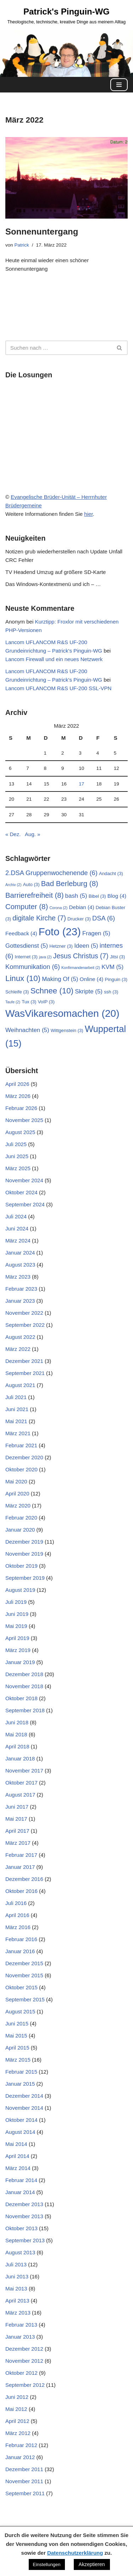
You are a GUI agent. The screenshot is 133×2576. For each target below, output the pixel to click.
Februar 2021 (21, 1445)
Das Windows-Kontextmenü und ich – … (53, 584)
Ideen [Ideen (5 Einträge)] (86, 945)
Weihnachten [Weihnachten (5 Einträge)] (27, 1030)
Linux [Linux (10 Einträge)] (22, 978)
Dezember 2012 (24, 2349)
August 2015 (20, 2011)
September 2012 (25, 2385)
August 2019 (20, 1590)
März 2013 (18, 2313)
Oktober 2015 (21, 1987)
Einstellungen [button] (47, 2564)
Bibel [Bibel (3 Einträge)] (97, 896)
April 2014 (17, 2156)
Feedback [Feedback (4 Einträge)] (21, 933)
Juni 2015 (16, 2023)
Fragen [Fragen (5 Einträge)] (96, 933)
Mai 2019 (16, 1626)
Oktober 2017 (21, 1783)
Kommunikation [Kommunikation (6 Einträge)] (32, 966)
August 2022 (20, 1337)
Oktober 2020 (21, 1469)
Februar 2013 (21, 2325)
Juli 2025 (16, 1144)
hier (88, 514)
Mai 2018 (16, 1734)
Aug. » (32, 834)
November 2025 (24, 1120)
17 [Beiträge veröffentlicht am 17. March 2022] (81, 784)
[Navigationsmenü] (119, 84)
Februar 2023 (21, 1289)
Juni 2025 (16, 1156)
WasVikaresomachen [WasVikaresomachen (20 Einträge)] (62, 1013)
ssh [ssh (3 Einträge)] (111, 991)
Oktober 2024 (21, 1192)
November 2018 (24, 1686)
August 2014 (20, 2132)
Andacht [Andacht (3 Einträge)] (111, 873)
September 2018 (25, 1710)
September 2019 (25, 1578)
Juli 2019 (16, 1602)
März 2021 (18, 1433)
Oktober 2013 (21, 2228)
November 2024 (24, 1180)
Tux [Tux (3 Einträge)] (29, 1001)
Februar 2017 (21, 1855)
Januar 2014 (20, 2192)
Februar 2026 (21, 1108)
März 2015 (18, 2060)
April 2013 (17, 2301)
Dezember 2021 (24, 1361)
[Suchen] (58, 347)
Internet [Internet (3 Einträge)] (26, 956)
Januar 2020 (20, 1530)
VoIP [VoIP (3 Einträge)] (46, 1001)
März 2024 (18, 1241)
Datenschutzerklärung (75, 2553)
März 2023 (18, 1277)
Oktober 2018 (21, 1698)
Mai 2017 (16, 1819)
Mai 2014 (16, 2144)
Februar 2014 (21, 2180)
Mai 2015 (16, 2036)
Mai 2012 (16, 2409)
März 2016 (18, 1927)
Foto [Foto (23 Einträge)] (60, 931)
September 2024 (25, 1204)
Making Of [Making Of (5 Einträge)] (60, 979)
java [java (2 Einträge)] (45, 957)
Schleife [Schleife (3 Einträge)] (17, 991)
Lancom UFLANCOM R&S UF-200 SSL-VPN (58, 688)
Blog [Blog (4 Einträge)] (116, 896)
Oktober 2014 (21, 2120)
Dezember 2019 (24, 1542)
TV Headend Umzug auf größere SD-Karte (55, 572)
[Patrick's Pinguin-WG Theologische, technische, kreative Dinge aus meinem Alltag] (66, 15)
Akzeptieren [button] (92, 2564)
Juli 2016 (16, 1903)
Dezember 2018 (24, 1674)
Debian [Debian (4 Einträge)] (81, 907)
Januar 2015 (20, 2084)
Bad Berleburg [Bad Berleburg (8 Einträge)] (69, 883)
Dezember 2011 (24, 2469)
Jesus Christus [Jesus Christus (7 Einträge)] (81, 956)
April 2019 (17, 1638)
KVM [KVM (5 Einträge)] (112, 967)
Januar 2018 (20, 1758)
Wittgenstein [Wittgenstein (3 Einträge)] (67, 1030)
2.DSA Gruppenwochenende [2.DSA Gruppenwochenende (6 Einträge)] (51, 872)
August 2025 (20, 1132)
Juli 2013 (16, 2264)
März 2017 (18, 1843)
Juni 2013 (16, 2276)
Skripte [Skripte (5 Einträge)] (88, 991)
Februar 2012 (21, 2445)
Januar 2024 (20, 1253)
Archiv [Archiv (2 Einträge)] (13, 885)
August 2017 (20, 1795)
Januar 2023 (20, 1301)
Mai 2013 (16, 2288)
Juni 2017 (16, 1807)
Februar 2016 (21, 1939)
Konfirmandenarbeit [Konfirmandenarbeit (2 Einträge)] (80, 967)
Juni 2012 (16, 2397)
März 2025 (18, 1168)
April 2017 (17, 1831)
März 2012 (18, 2433)
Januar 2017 (20, 1867)
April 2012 (17, 2421)
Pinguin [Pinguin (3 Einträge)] (116, 979)
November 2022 (24, 1313)
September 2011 (25, 2493)
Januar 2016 (20, 1951)
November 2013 (24, 2216)
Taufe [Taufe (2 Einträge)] (12, 1002)
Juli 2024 (16, 1216)
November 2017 (24, 1771)
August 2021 (20, 1385)
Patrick (22, 245)
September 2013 (25, 2240)
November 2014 (24, 2108)
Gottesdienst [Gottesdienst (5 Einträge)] (26, 945)
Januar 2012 (20, 2457)
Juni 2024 (16, 1228)
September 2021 (25, 1373)
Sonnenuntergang (41, 231)
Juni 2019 (16, 1614)
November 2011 (24, 2481)
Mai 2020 (16, 1481)
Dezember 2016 (24, 1879)
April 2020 (17, 1493)
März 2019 (18, 1650)
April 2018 (17, 1746)
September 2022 (25, 1325)
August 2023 (20, 1265)
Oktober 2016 (21, 1891)
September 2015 (25, 1999)
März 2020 (18, 1506)
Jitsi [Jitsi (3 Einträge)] (117, 956)
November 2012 (24, 2361)
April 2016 (17, 1915)
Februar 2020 (21, 1518)
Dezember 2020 (24, 1457)
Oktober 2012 (21, 2373)
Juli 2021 (16, 1397)
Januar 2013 (20, 2337)
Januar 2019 (20, 1662)
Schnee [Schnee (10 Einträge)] (52, 990)
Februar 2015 (21, 2072)
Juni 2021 (16, 1409)
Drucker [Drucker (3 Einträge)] (79, 918)
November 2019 (24, 1554)
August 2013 (20, 2252)
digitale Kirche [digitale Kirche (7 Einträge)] (39, 918)
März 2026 (18, 1096)
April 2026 (17, 1084)
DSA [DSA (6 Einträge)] (103, 918)
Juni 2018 (16, 1722)
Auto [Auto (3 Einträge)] (31, 884)
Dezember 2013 (24, 2204)
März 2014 (18, 2168)
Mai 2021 (16, 1421)
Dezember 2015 (24, 1963)
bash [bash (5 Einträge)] (76, 895)
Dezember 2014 (24, 2096)
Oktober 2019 (21, 1566)
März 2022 (18, 1349)
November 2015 (24, 1975)
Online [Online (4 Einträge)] (92, 979)
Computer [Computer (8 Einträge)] (26, 907)
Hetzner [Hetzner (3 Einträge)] (61, 946)
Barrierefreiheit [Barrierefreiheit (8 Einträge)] (34, 895)
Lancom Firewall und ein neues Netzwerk (53, 659)
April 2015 (17, 2048)
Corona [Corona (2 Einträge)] (58, 908)
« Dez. (13, 834)
